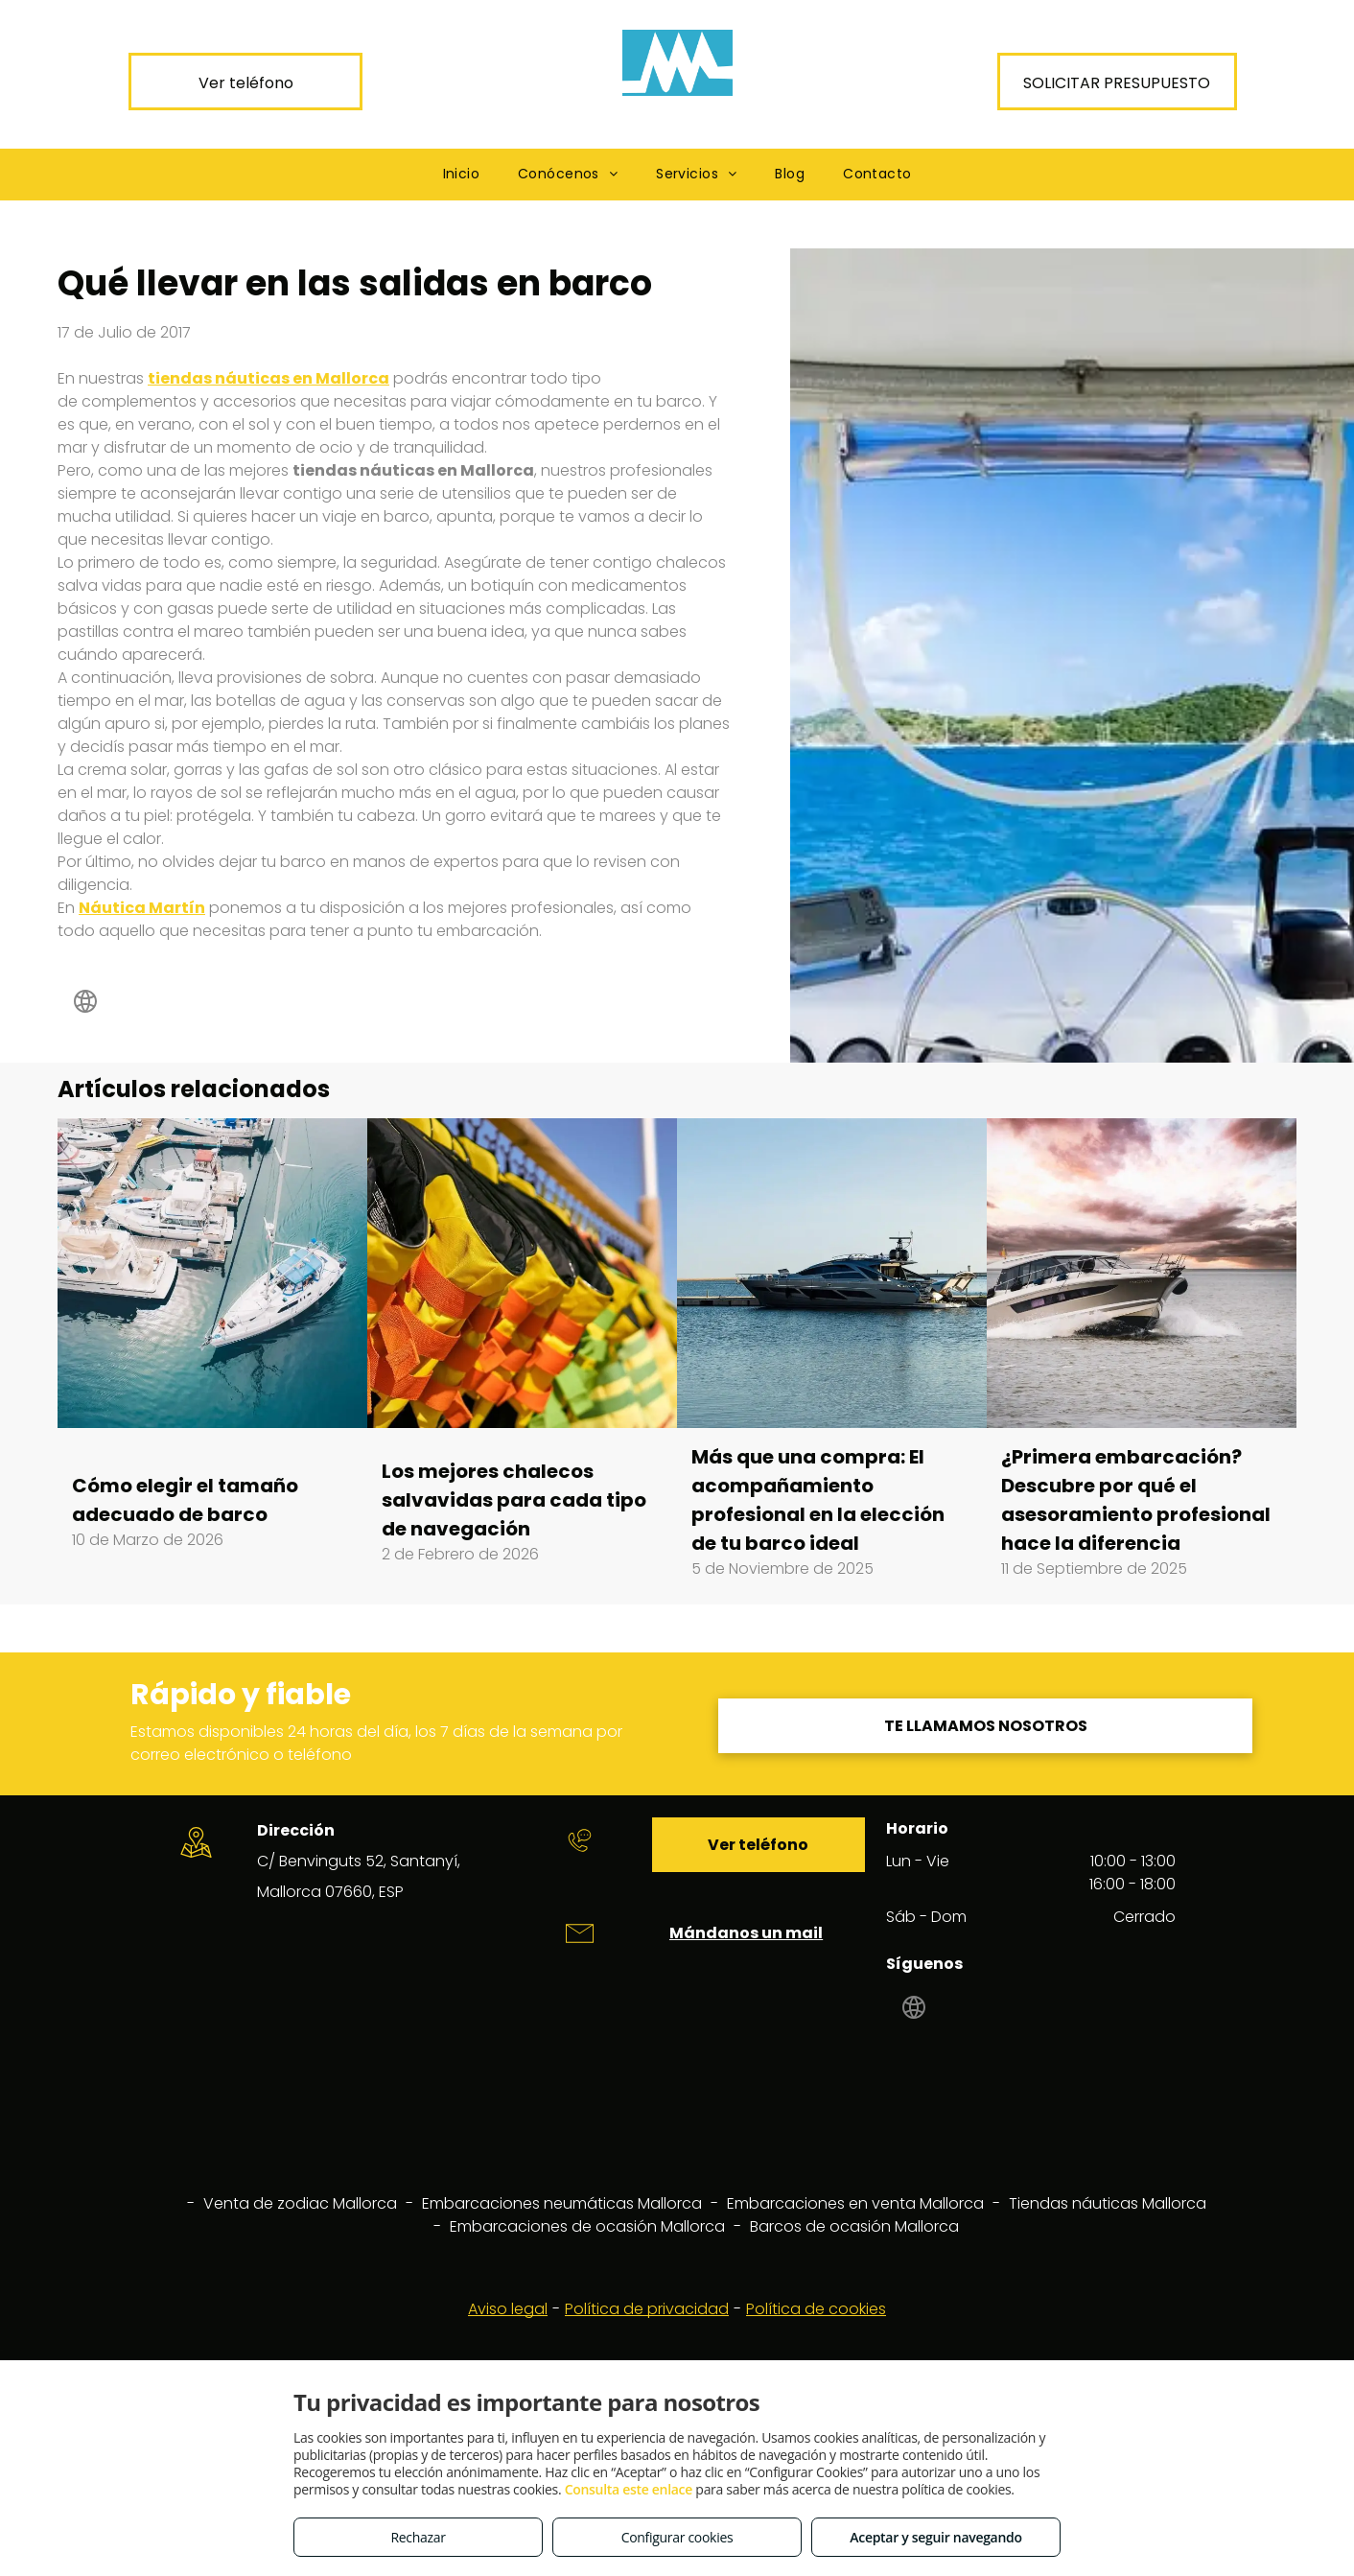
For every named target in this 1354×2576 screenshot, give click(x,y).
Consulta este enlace (628, 2489)
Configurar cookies (677, 2537)
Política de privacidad (647, 2309)
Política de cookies (816, 2309)
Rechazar (417, 2537)
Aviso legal (508, 2309)
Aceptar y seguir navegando (935, 2537)
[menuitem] (462, 174)
